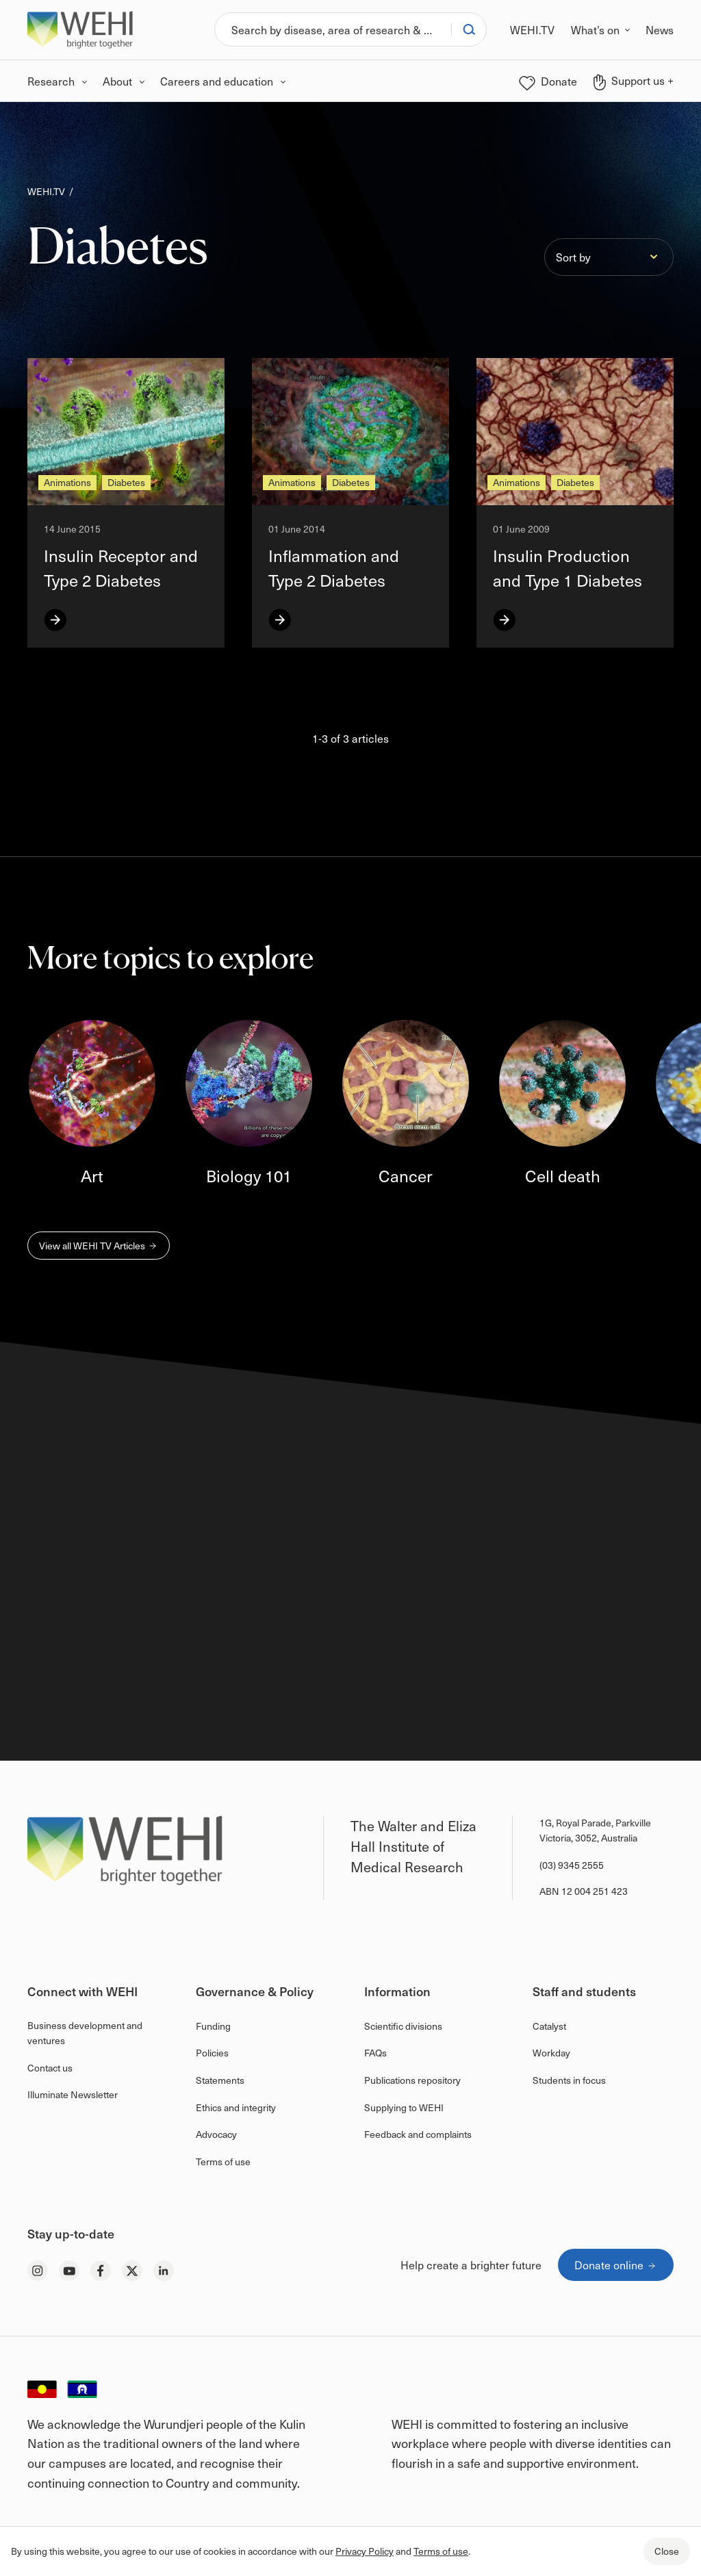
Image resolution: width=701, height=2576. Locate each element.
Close (666, 2551)
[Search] (333, 29)
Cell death (562, 1175)
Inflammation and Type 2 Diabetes (333, 567)
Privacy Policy (364, 2551)
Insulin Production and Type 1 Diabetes (567, 567)
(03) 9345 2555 (571, 1865)
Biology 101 (249, 1175)
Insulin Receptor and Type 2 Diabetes (121, 567)
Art (92, 1175)
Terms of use (440, 2551)
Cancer (406, 1175)
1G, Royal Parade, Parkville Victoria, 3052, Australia (595, 1830)
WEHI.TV (46, 191)
